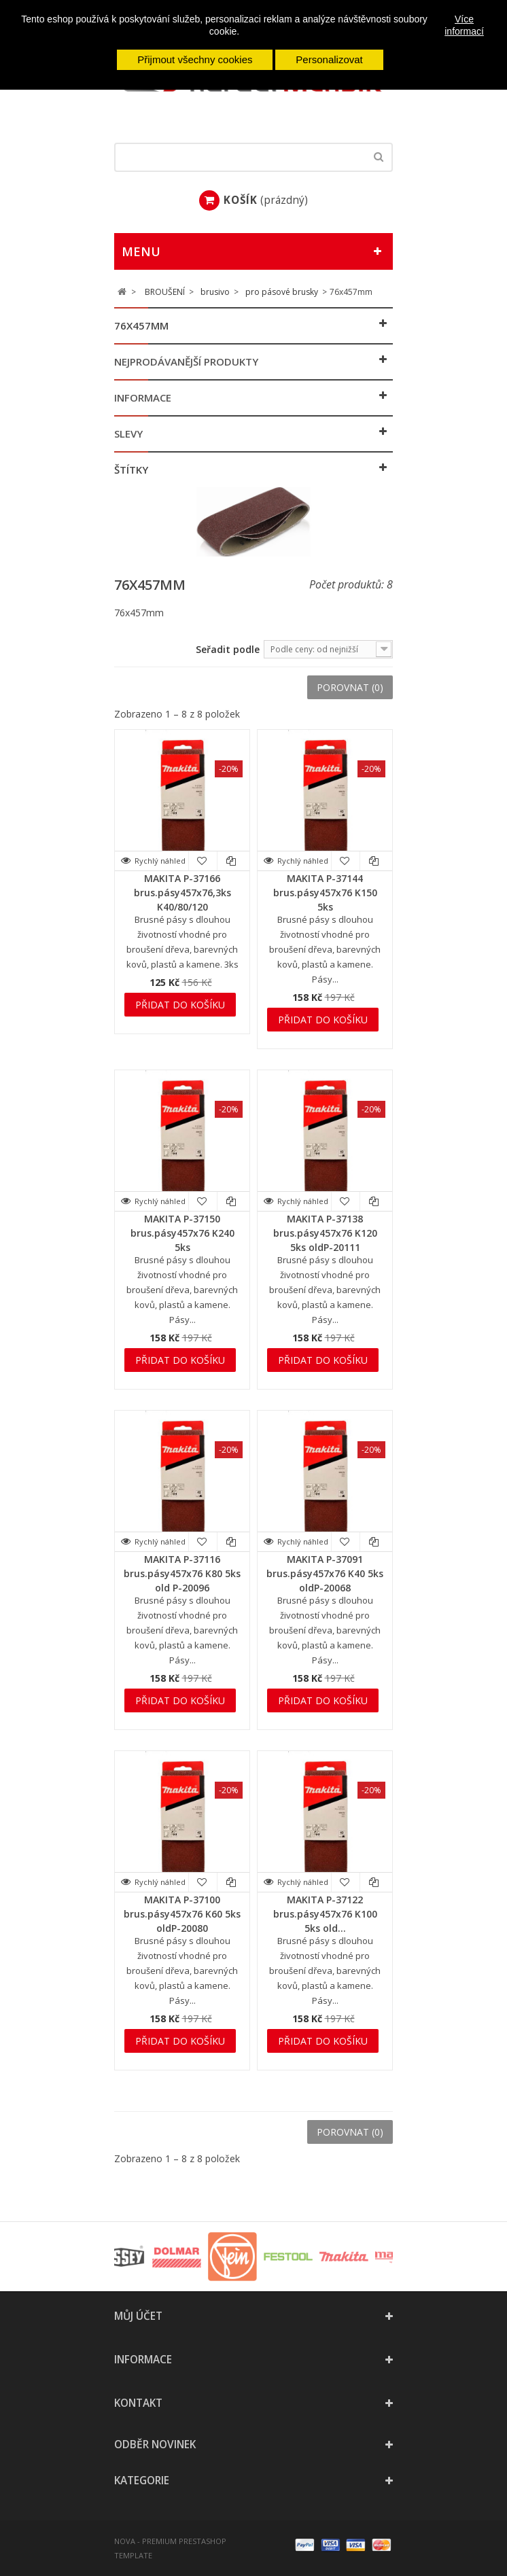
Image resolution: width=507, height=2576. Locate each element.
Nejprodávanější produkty (186, 361)
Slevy (128, 433)
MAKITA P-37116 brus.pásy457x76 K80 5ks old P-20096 (182, 1573)
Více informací (464, 25)
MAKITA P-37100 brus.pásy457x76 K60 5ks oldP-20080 (182, 1914)
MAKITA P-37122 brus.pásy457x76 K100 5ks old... (325, 1914)
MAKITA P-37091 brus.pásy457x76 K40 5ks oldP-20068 (324, 1573)
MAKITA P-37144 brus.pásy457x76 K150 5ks (325, 892)
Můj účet (138, 2316)
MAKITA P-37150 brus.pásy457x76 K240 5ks (182, 1233)
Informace (142, 397)
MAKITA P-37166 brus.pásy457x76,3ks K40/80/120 (182, 892)
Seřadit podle (228, 649)
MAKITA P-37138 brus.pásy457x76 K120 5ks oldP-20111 (325, 1233)
